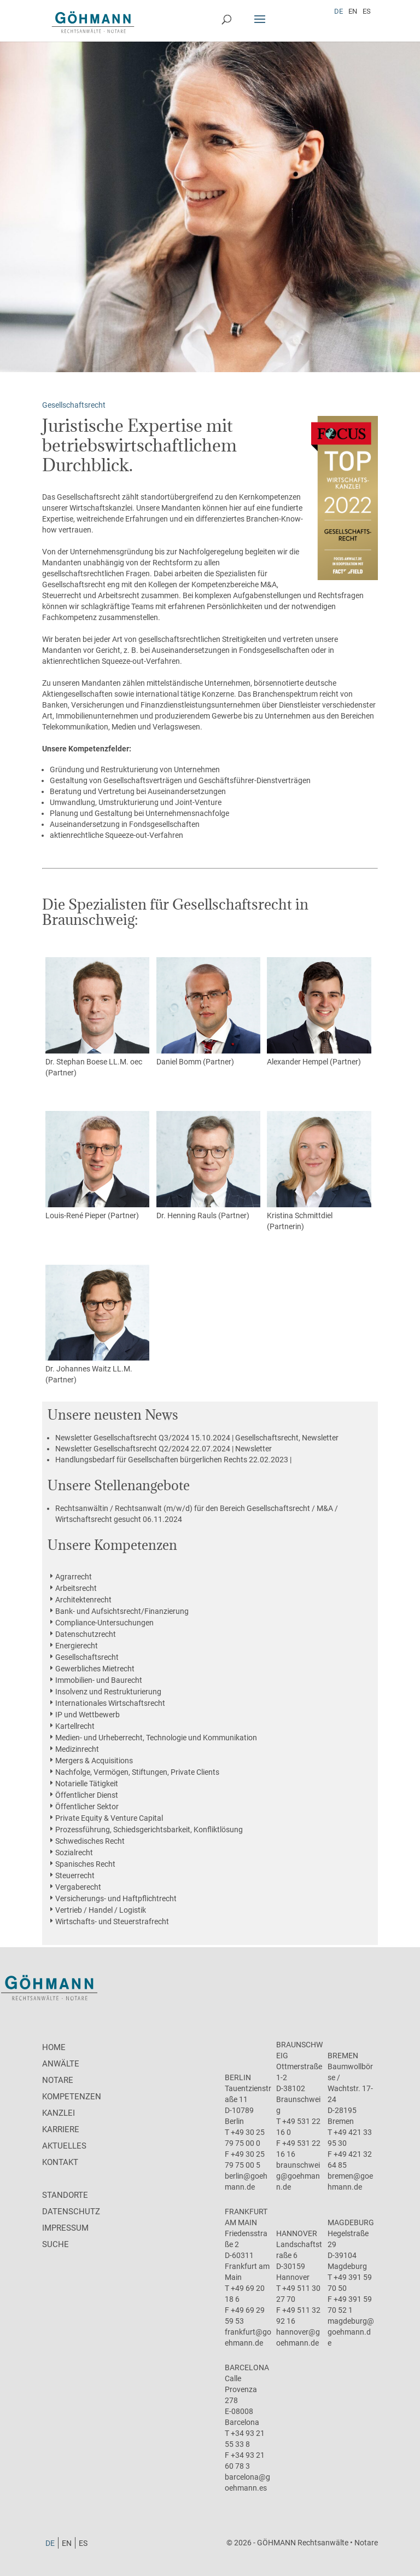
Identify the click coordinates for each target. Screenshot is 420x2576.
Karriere (60, 2129)
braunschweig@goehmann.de (298, 2176)
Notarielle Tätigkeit (86, 1783)
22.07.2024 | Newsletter (163, 1448)
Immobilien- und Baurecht (98, 1680)
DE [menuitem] (338, 11)
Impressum (65, 2228)
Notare (57, 2080)
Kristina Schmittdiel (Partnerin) (319, 1171)
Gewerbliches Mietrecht (95, 1668)
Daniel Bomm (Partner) (208, 1011)
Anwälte (60, 2064)
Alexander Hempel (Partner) (319, 1011)
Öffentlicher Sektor (87, 1806)
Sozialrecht (74, 1852)
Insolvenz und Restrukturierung (108, 1691)
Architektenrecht (83, 1599)
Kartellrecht (75, 1726)
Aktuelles (64, 2146)
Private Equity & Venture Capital (109, 1818)
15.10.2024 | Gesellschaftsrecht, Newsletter (197, 1437)
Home (54, 2047)
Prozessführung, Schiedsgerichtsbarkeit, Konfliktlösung (149, 1829)
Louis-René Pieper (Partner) (97, 1165)
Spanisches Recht (85, 1864)
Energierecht (76, 1645)
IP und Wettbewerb (87, 1714)
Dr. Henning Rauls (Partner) (208, 1165)
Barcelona (247, 2367)
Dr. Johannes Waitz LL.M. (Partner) (97, 1325)
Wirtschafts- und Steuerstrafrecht (112, 1921)
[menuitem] (338, 11)
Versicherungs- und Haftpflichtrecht (116, 1898)
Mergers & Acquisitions (94, 1760)
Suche (55, 2244)
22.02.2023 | (173, 1459)
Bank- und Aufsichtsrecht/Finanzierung (122, 1611)
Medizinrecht (77, 1749)
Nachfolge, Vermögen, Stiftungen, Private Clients (137, 1772)
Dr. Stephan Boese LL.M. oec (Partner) (97, 1017)
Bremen (343, 2055)
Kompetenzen (71, 2097)
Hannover (296, 2233)
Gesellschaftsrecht (87, 1657)
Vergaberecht (78, 1887)
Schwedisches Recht (90, 1841)
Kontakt (60, 2162)
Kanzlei (58, 2113)
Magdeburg (351, 2222)
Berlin (238, 2077)
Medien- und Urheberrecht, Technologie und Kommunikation (156, 1737)
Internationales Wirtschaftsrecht (110, 1703)
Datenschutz (71, 2211)
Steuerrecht (75, 1875)
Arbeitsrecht (76, 1588)
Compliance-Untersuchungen (104, 1622)
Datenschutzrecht (85, 1634)
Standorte (65, 2195)
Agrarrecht (73, 1576)
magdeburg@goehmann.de (351, 2332)
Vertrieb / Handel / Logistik (100, 1910)
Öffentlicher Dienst (86, 1795)
